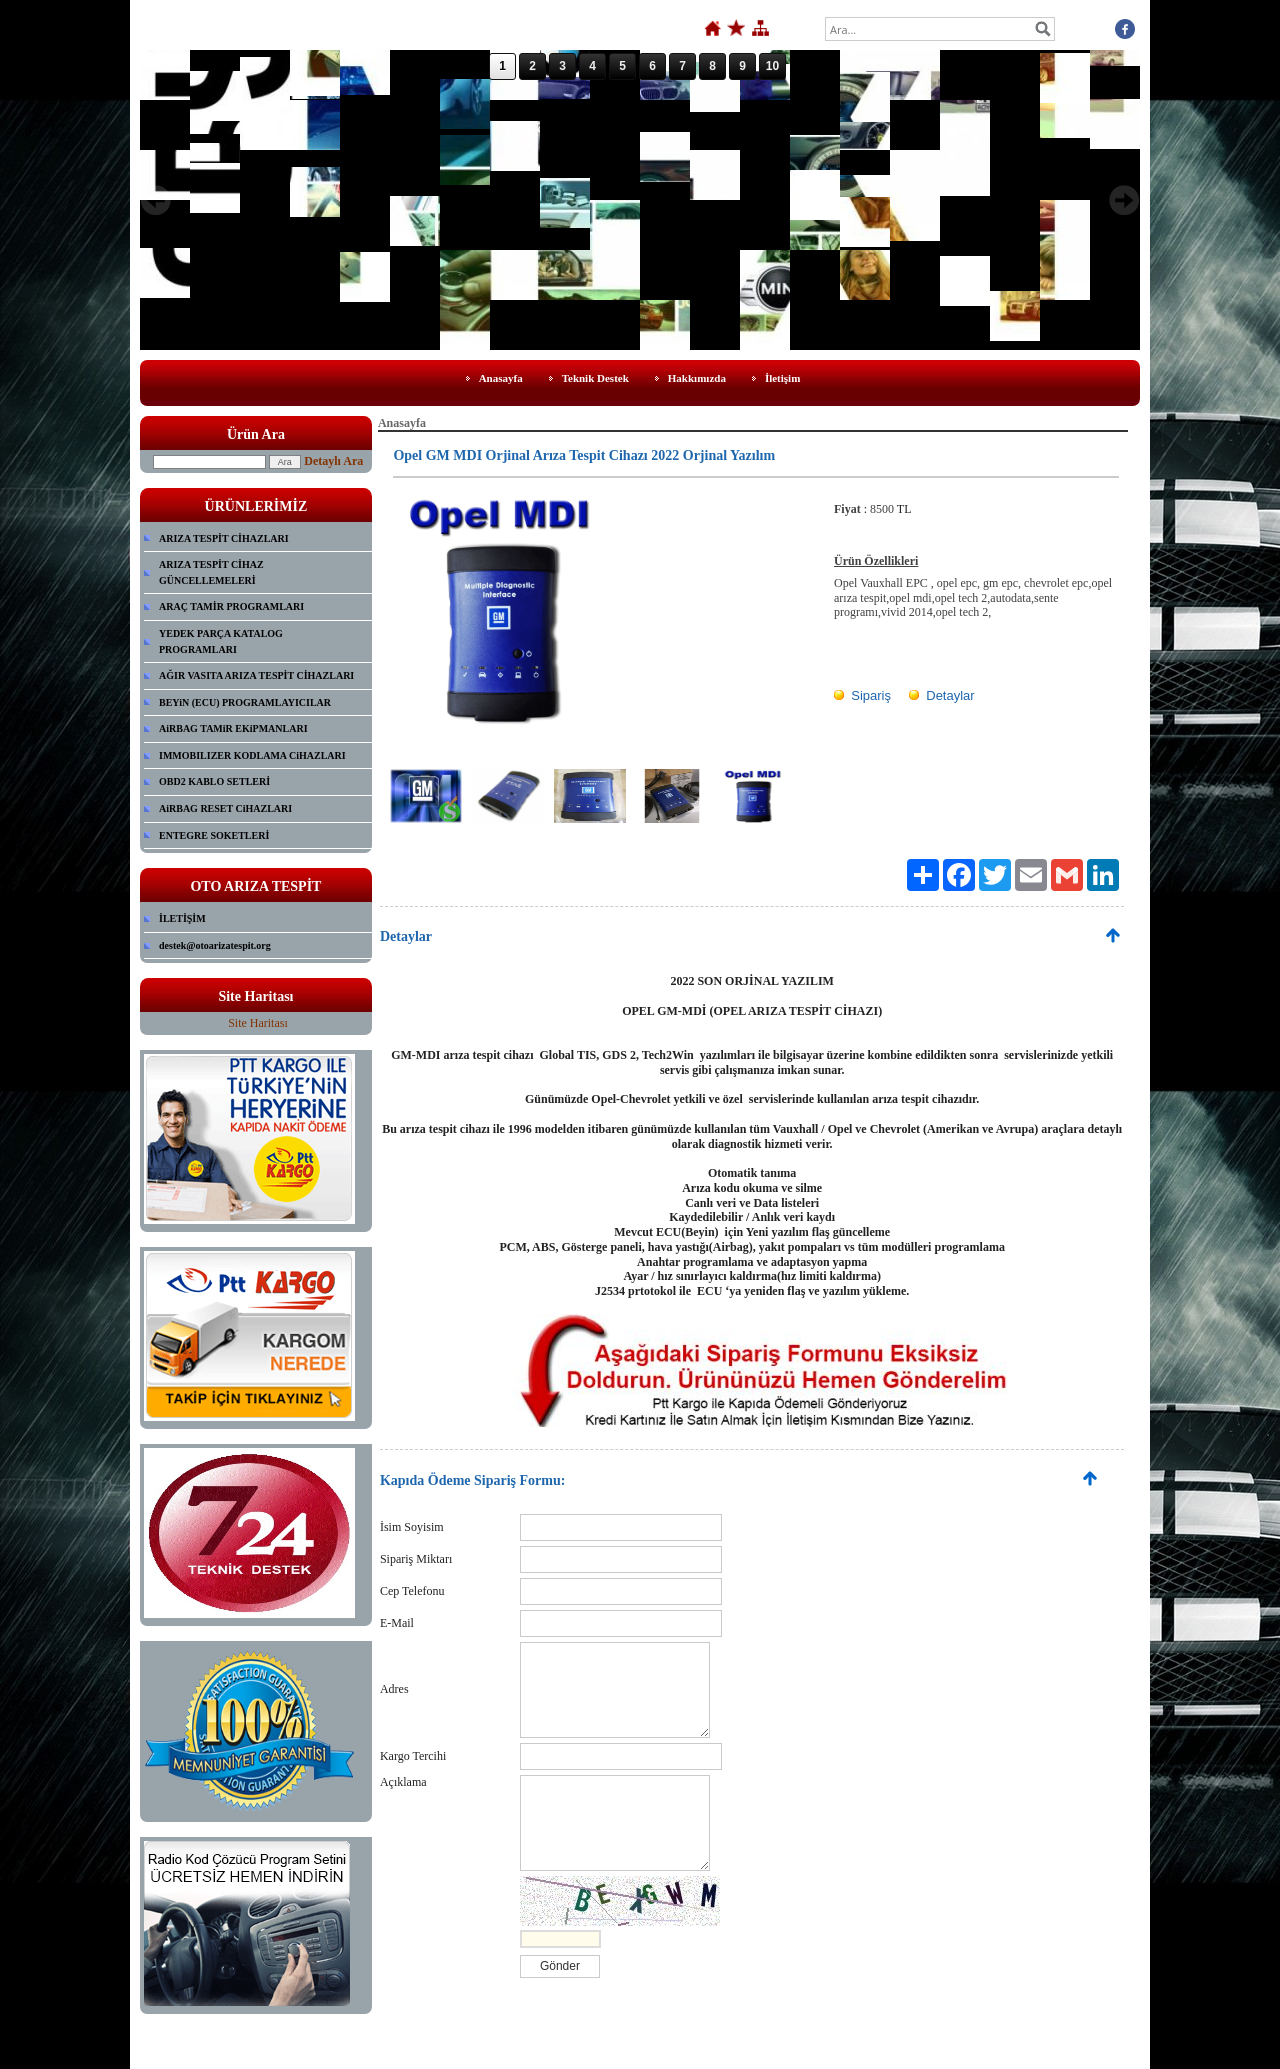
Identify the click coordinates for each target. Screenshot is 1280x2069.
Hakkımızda (697, 378)
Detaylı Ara (333, 461)
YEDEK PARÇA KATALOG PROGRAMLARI (221, 641)
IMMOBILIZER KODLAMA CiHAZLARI (252, 755)
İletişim (782, 378)
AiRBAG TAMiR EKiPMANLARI (233, 728)
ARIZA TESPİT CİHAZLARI (224, 538)
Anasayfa (501, 378)
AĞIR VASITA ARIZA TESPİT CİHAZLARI (256, 675)
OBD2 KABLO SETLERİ (214, 781)
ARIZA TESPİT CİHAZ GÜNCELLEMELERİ (211, 572)
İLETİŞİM (182, 918)
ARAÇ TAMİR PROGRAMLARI (231, 606)
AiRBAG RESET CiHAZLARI (225, 808)
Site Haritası (258, 1023)
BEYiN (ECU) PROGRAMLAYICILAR (245, 702)
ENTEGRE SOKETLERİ (214, 835)
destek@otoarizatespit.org (215, 945)
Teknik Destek (595, 378)
